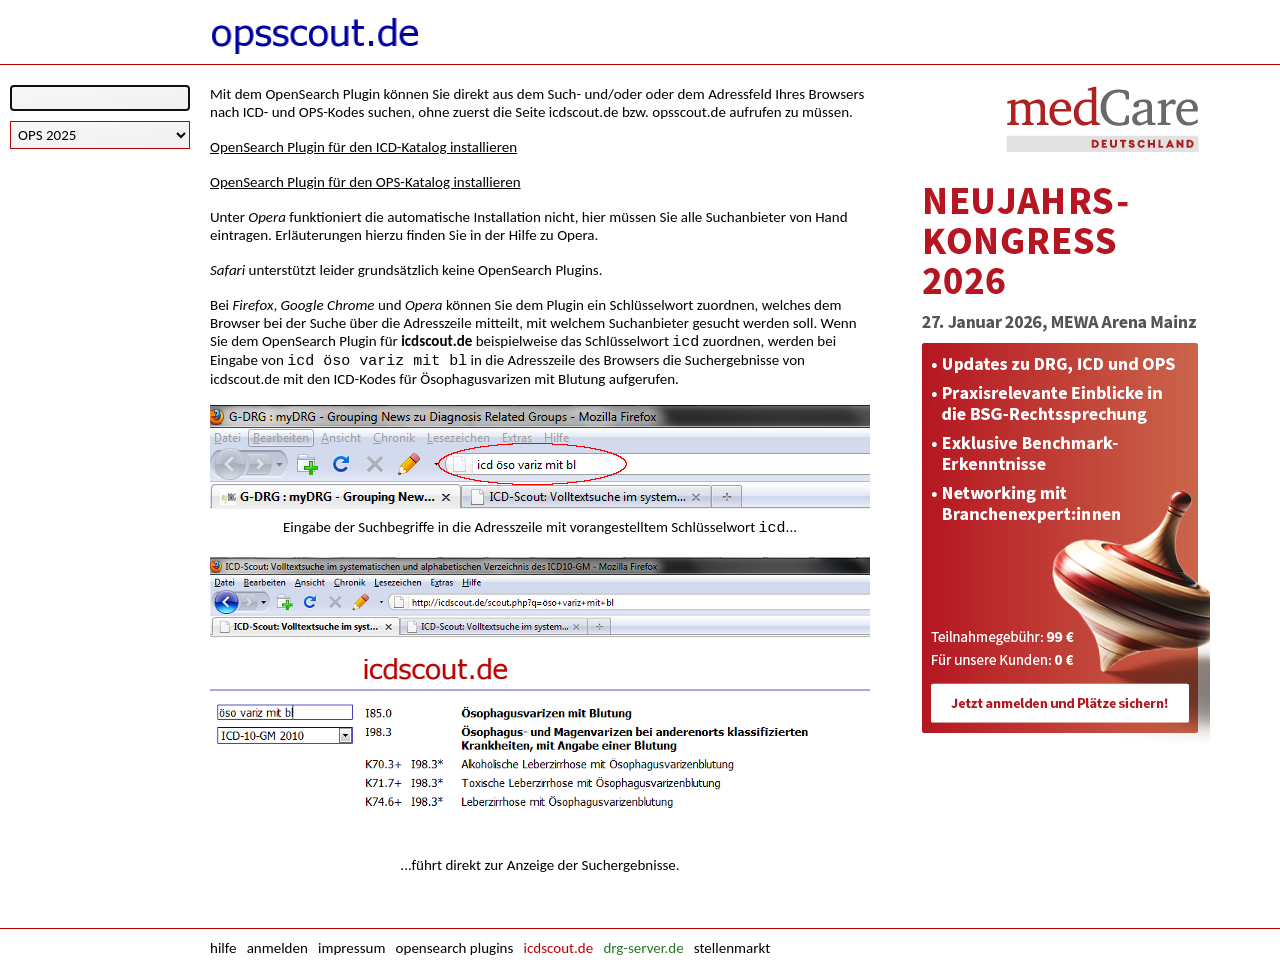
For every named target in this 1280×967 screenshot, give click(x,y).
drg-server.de (643, 948)
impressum (351, 948)
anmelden (277, 948)
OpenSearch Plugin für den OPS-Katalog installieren (365, 182)
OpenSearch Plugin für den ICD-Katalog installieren (363, 147)
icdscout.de (559, 948)
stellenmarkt (732, 948)
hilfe (223, 948)
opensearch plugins (455, 948)
